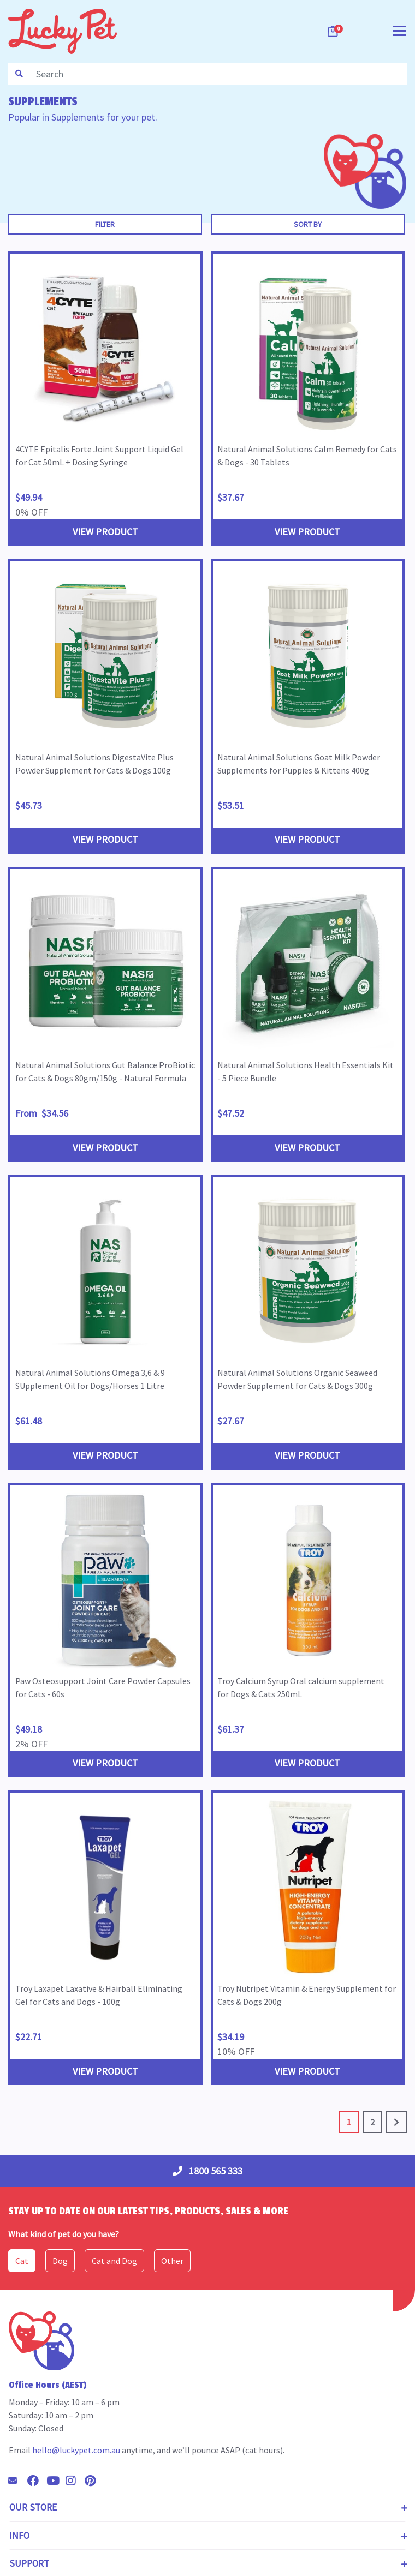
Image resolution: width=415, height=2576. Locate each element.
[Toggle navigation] (400, 30)
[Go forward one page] (396, 2122)
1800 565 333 (207, 2171)
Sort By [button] (308, 224)
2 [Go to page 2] (372, 2122)
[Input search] (218, 74)
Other (172, 2260)
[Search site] (19, 74)
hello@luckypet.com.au (76, 2450)
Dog (60, 2260)
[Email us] (17, 2480)
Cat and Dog (114, 2260)
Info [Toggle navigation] (19, 2536)
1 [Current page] (349, 2122)
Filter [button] (105, 224)
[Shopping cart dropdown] (333, 31)
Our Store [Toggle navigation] (33, 2507)
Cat (21, 2260)
